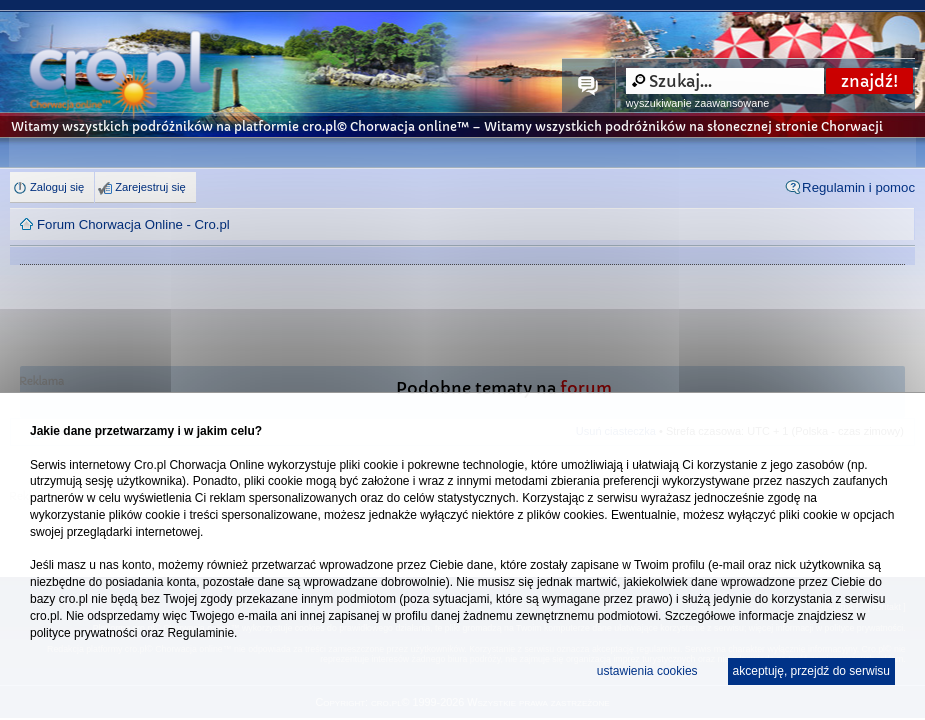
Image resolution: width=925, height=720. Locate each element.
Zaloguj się (57, 187)
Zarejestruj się (150, 187)
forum (586, 388)
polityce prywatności (83, 633)
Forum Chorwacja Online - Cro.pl (133, 224)
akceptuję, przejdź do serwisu (811, 671)
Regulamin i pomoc (858, 187)
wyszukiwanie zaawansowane (697, 103)
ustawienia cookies (647, 671)
